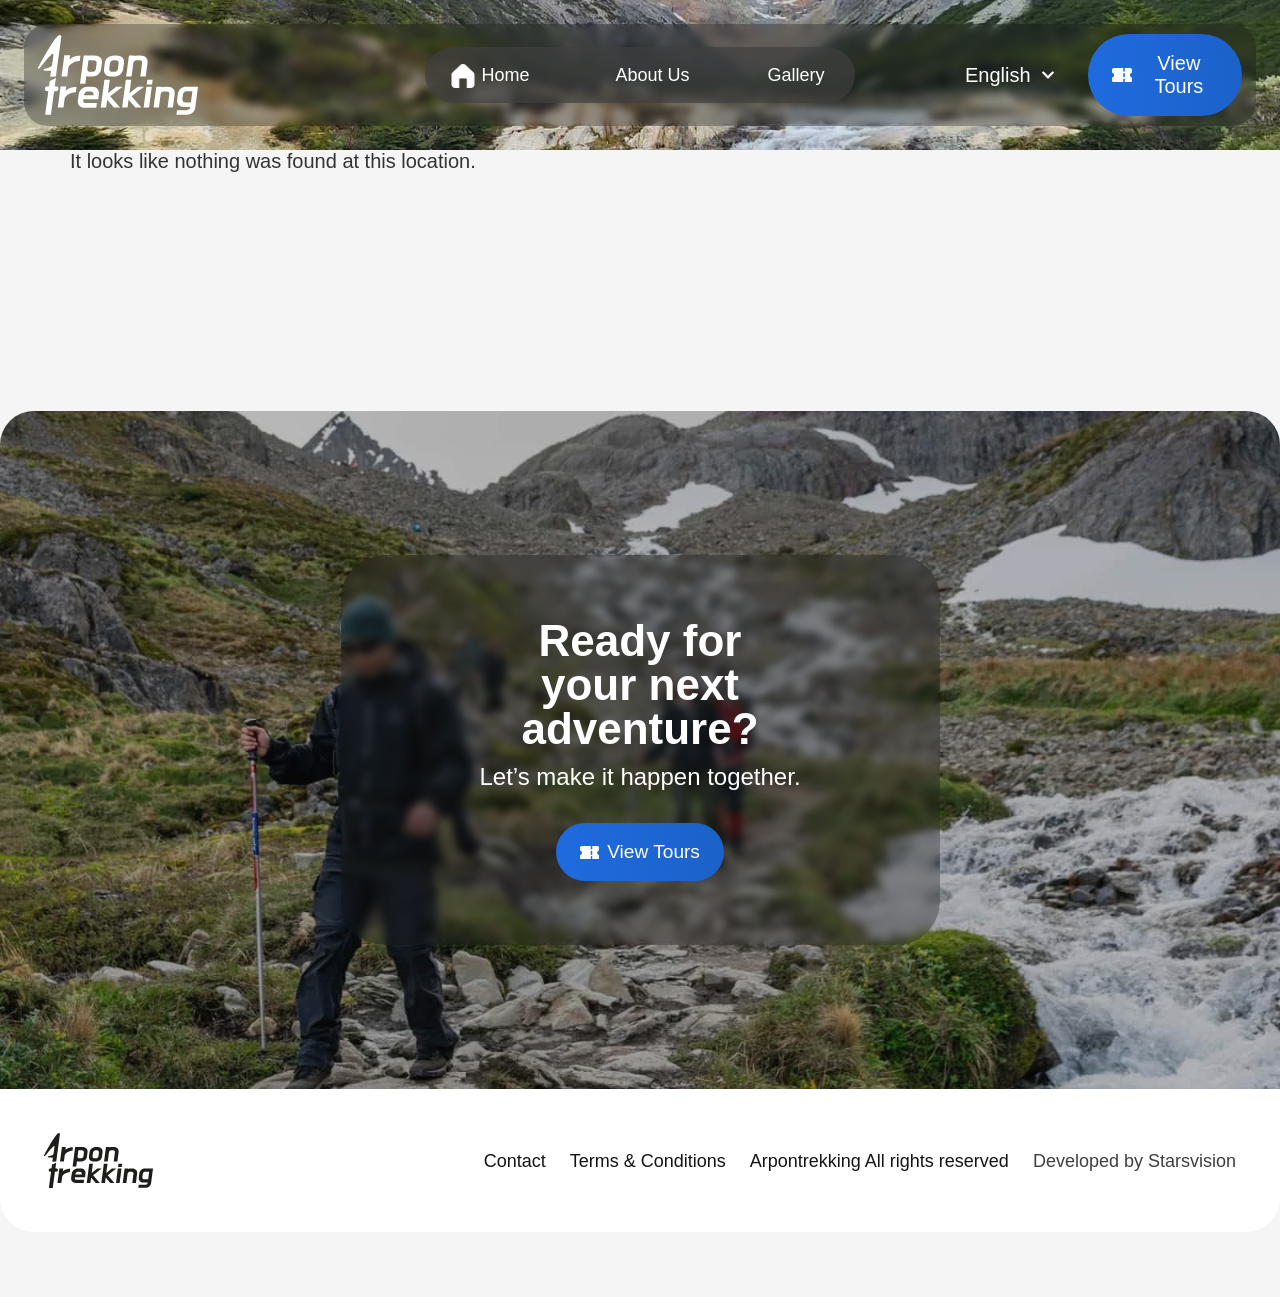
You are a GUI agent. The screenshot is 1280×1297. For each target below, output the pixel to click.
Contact (515, 1162)
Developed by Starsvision (1134, 1162)
